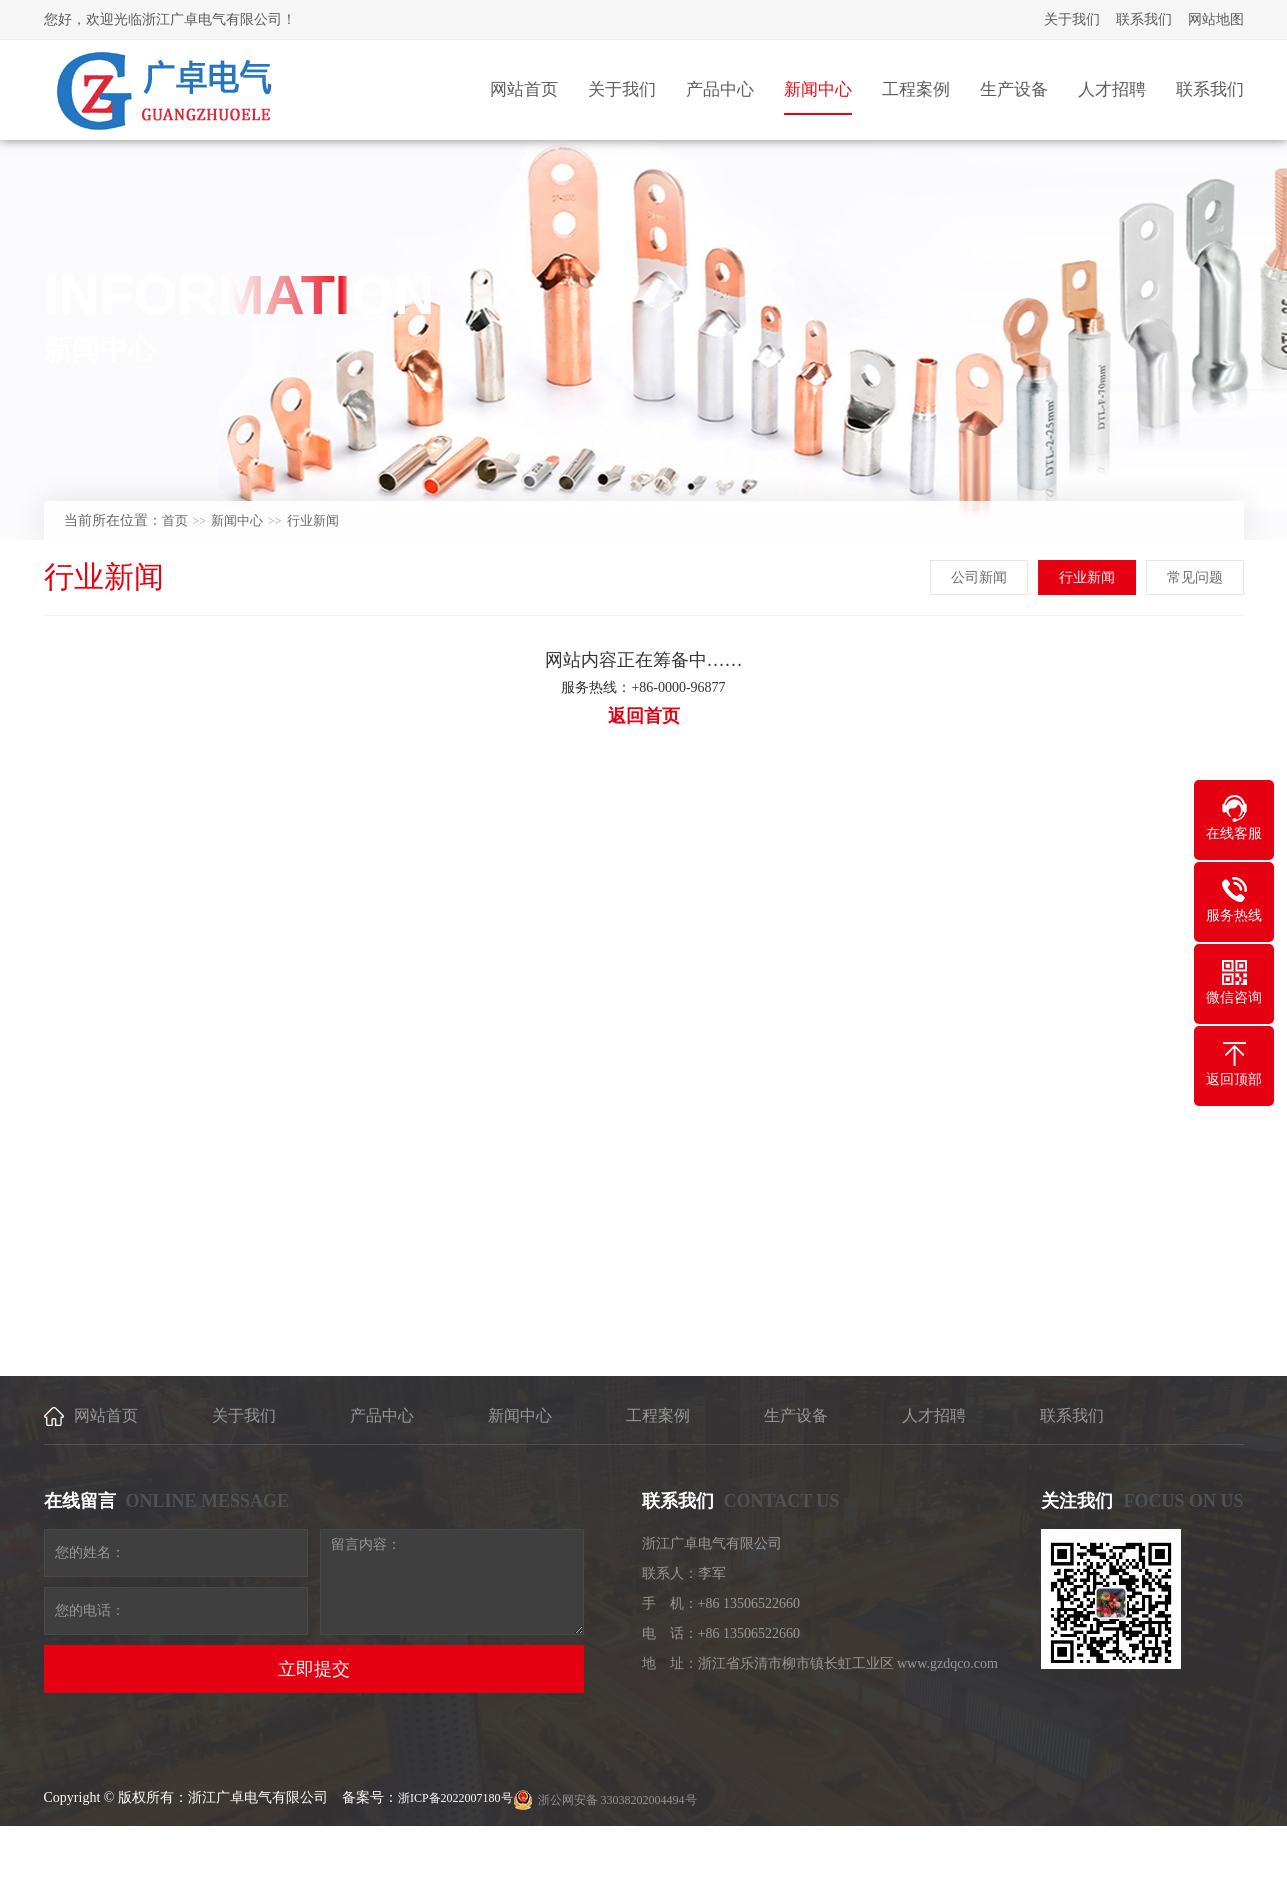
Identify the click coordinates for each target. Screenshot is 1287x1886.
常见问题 (1196, 577)
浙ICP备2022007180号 (455, 1798)
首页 (175, 520)
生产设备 (796, 1415)
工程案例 (658, 1415)
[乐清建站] (1202, 1858)
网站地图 (1216, 19)
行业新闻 (313, 520)
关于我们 (1072, 19)
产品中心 (382, 1415)
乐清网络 (1150, 1858)
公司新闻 (980, 577)
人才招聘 (934, 1415)
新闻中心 (237, 520)
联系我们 (1144, 19)
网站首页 (106, 1415)
